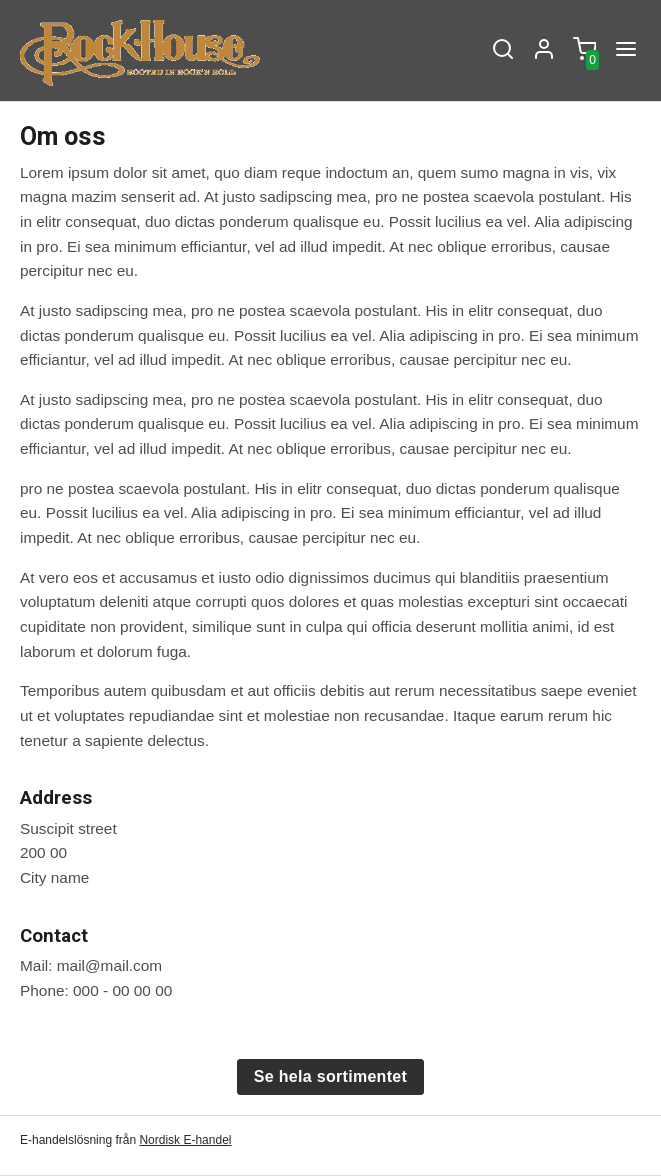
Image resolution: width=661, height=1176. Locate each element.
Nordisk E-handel (185, 1140)
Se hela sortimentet (330, 1076)
